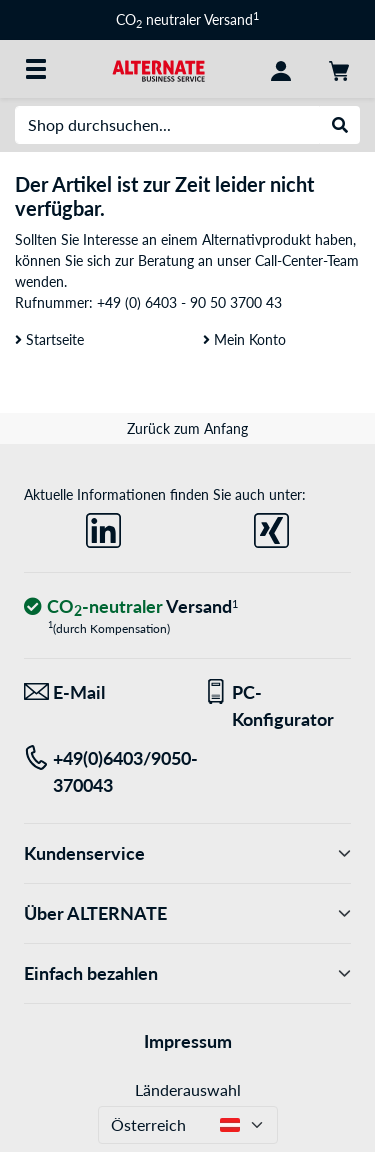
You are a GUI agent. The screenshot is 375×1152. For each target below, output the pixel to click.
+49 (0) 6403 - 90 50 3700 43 (189, 302)
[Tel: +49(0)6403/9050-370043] (98, 772)
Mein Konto (244, 339)
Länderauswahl (188, 1089)
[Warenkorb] (339, 69)
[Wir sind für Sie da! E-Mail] (98, 692)
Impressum (188, 1041)
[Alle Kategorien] (36, 69)
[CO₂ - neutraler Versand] (131, 607)
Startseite (49, 339)
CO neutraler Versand (187, 19)
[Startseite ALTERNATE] (159, 68)
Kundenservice (187, 853)
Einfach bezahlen (187, 973)
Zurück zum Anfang (187, 428)
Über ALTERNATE (187, 913)
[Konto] (281, 69)
